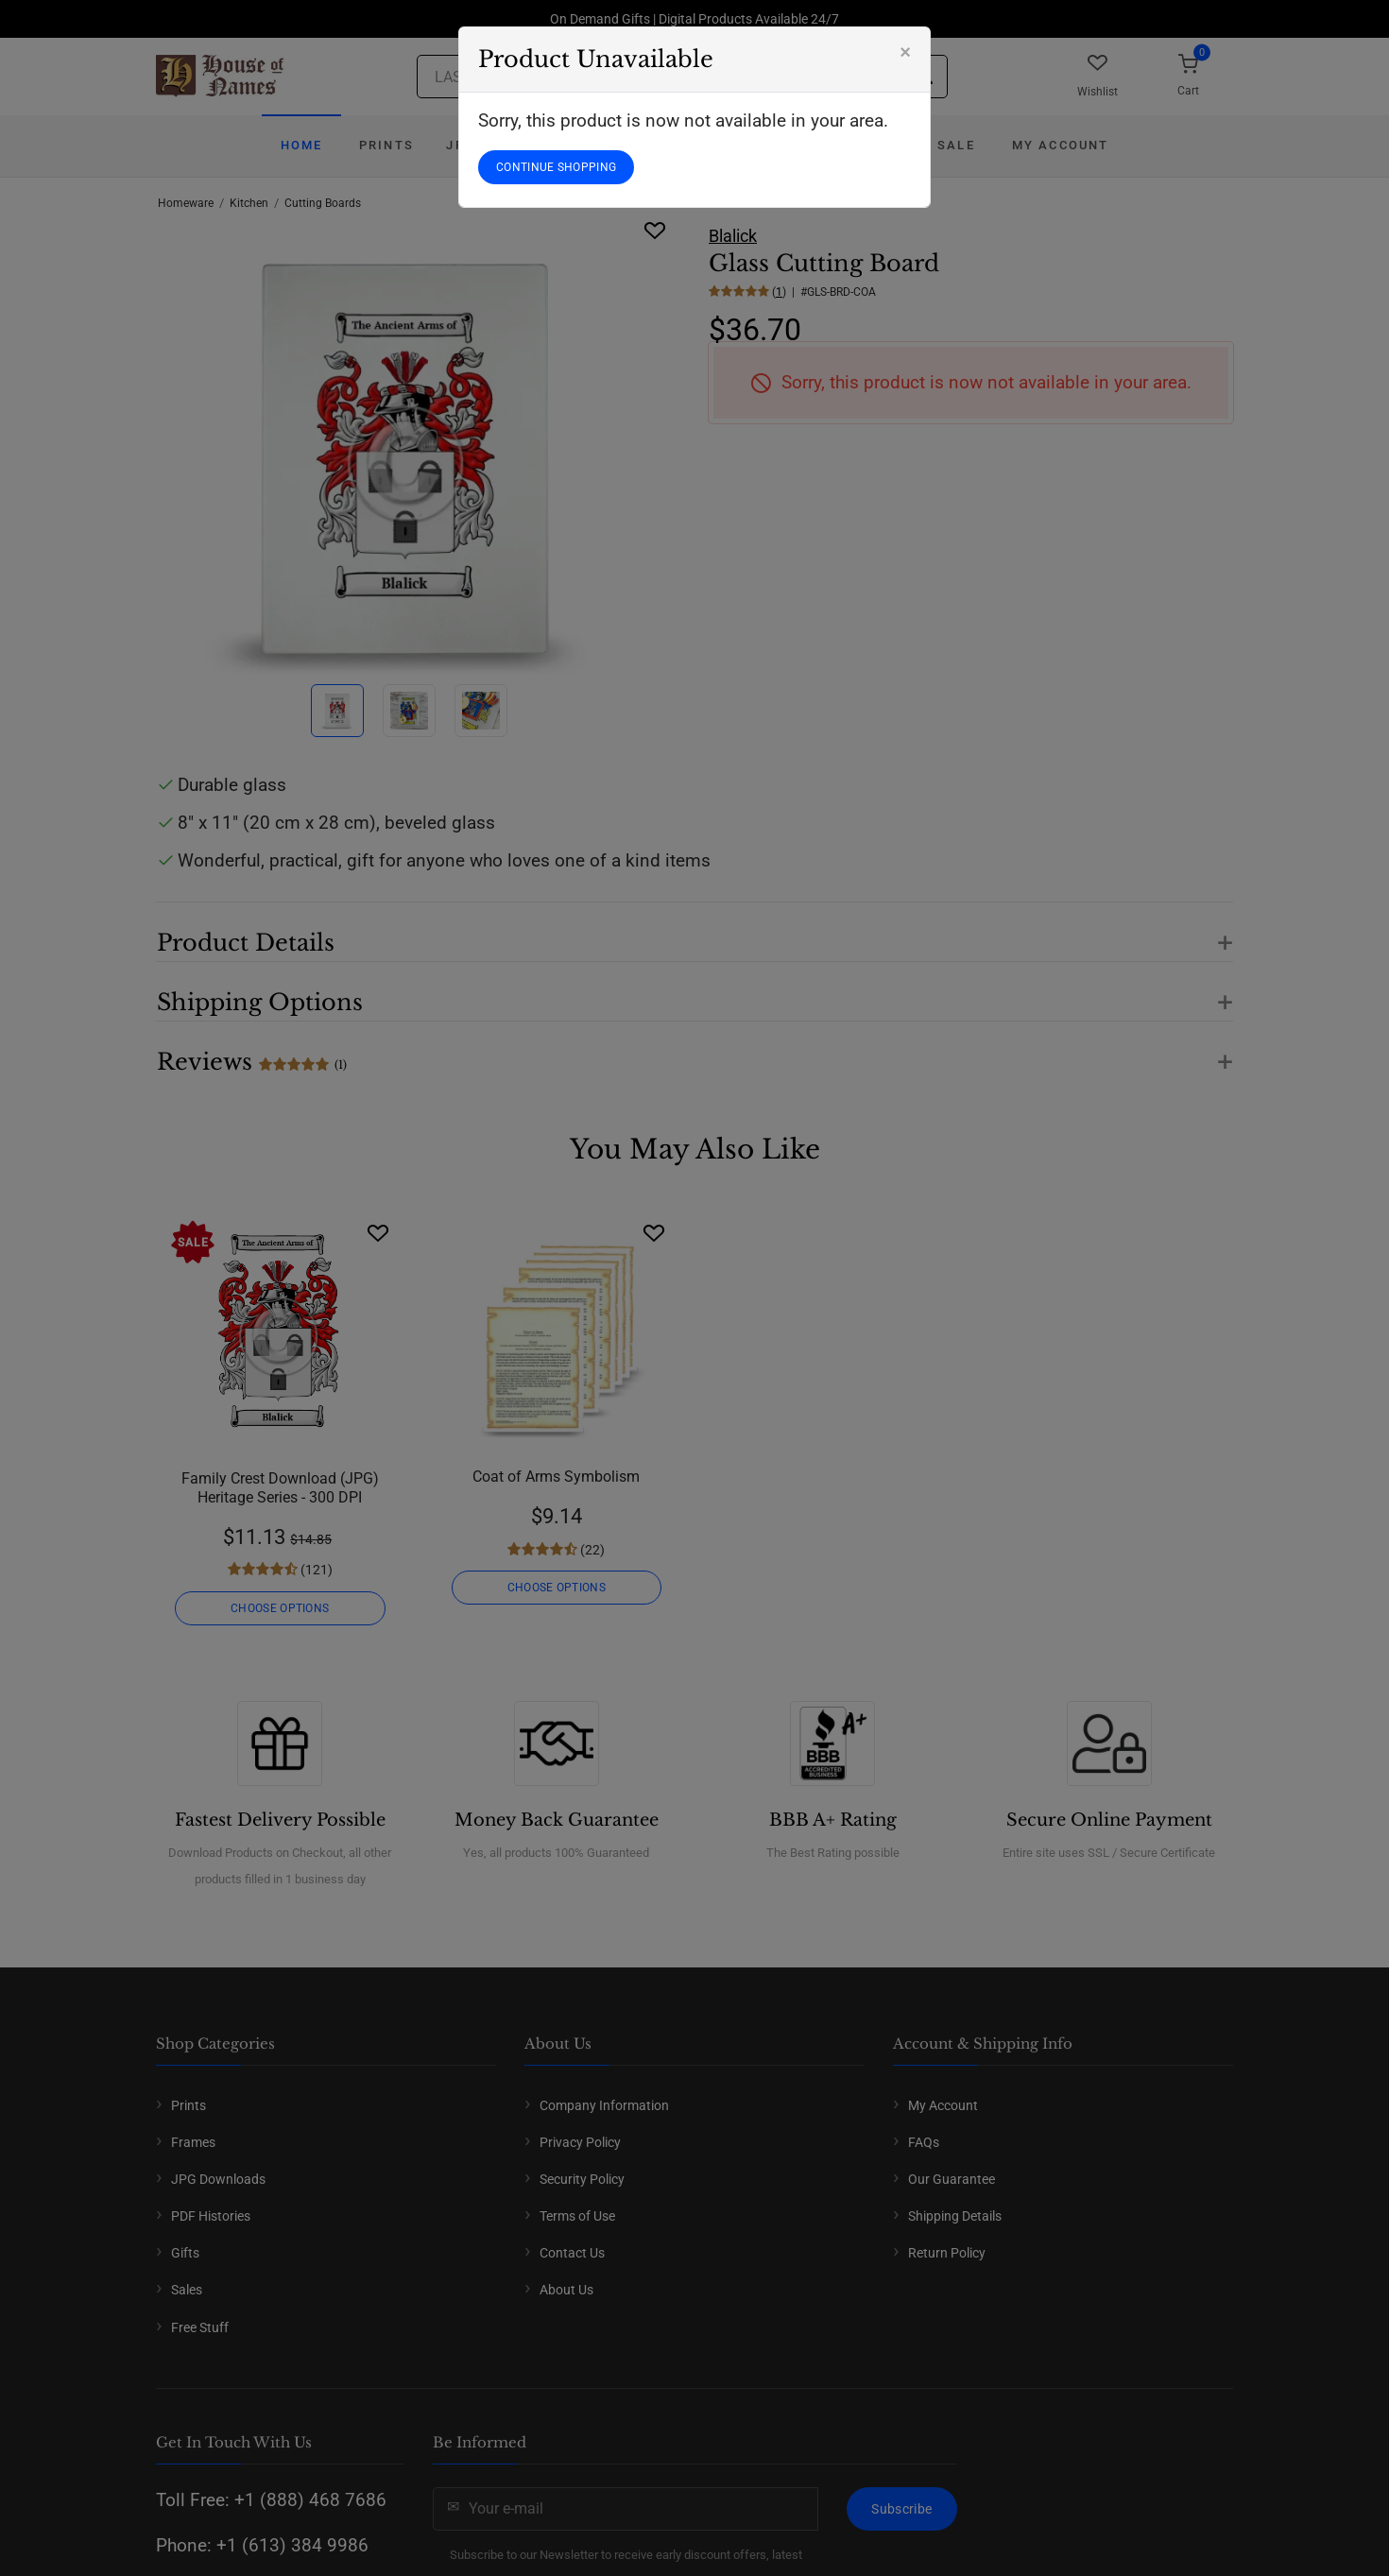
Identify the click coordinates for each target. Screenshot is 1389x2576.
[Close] (905, 52)
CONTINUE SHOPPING (556, 167)
